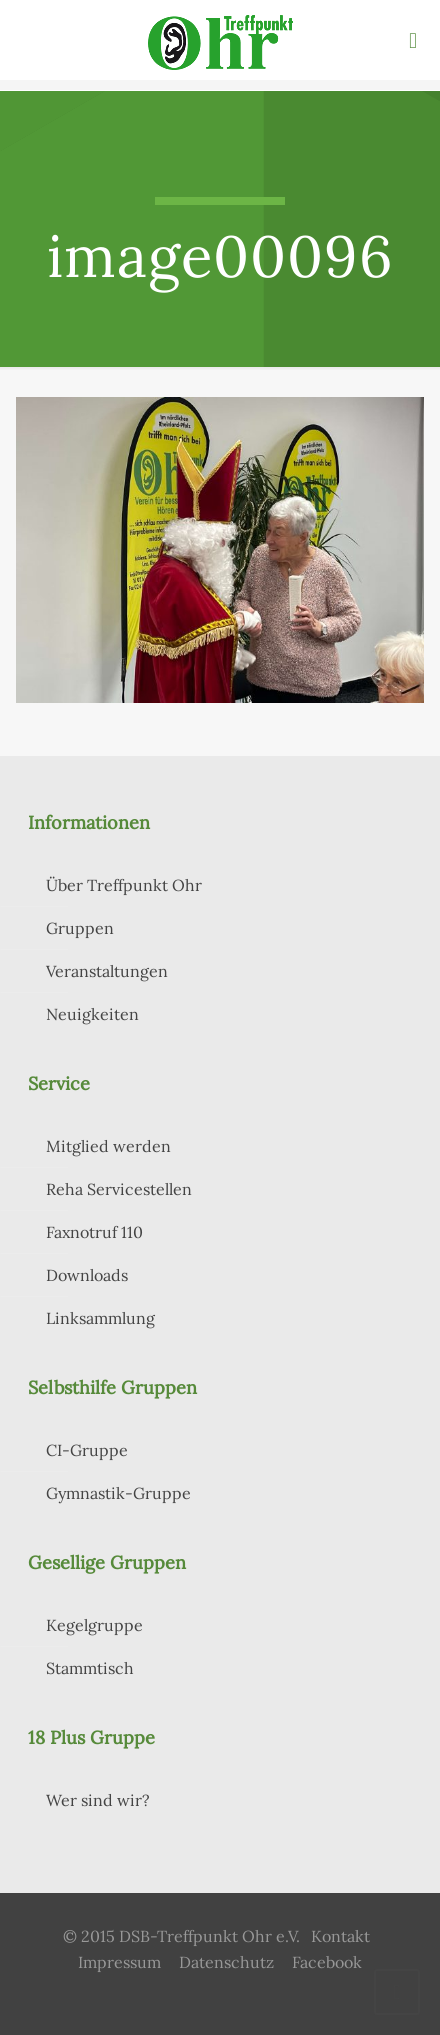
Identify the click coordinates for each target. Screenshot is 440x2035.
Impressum (119, 1962)
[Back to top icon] (397, 1992)
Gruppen (80, 928)
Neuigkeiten (92, 1014)
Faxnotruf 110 (94, 1232)
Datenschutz (226, 1962)
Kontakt (340, 1936)
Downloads (87, 1275)
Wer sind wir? (98, 1800)
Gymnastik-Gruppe (118, 1493)
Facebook (327, 1962)
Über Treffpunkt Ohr (124, 885)
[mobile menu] (413, 40)
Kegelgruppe (94, 1625)
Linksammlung (100, 1318)
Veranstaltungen (107, 971)
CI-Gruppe (87, 1450)
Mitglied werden (108, 1146)
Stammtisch (90, 1668)
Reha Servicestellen (119, 1189)
